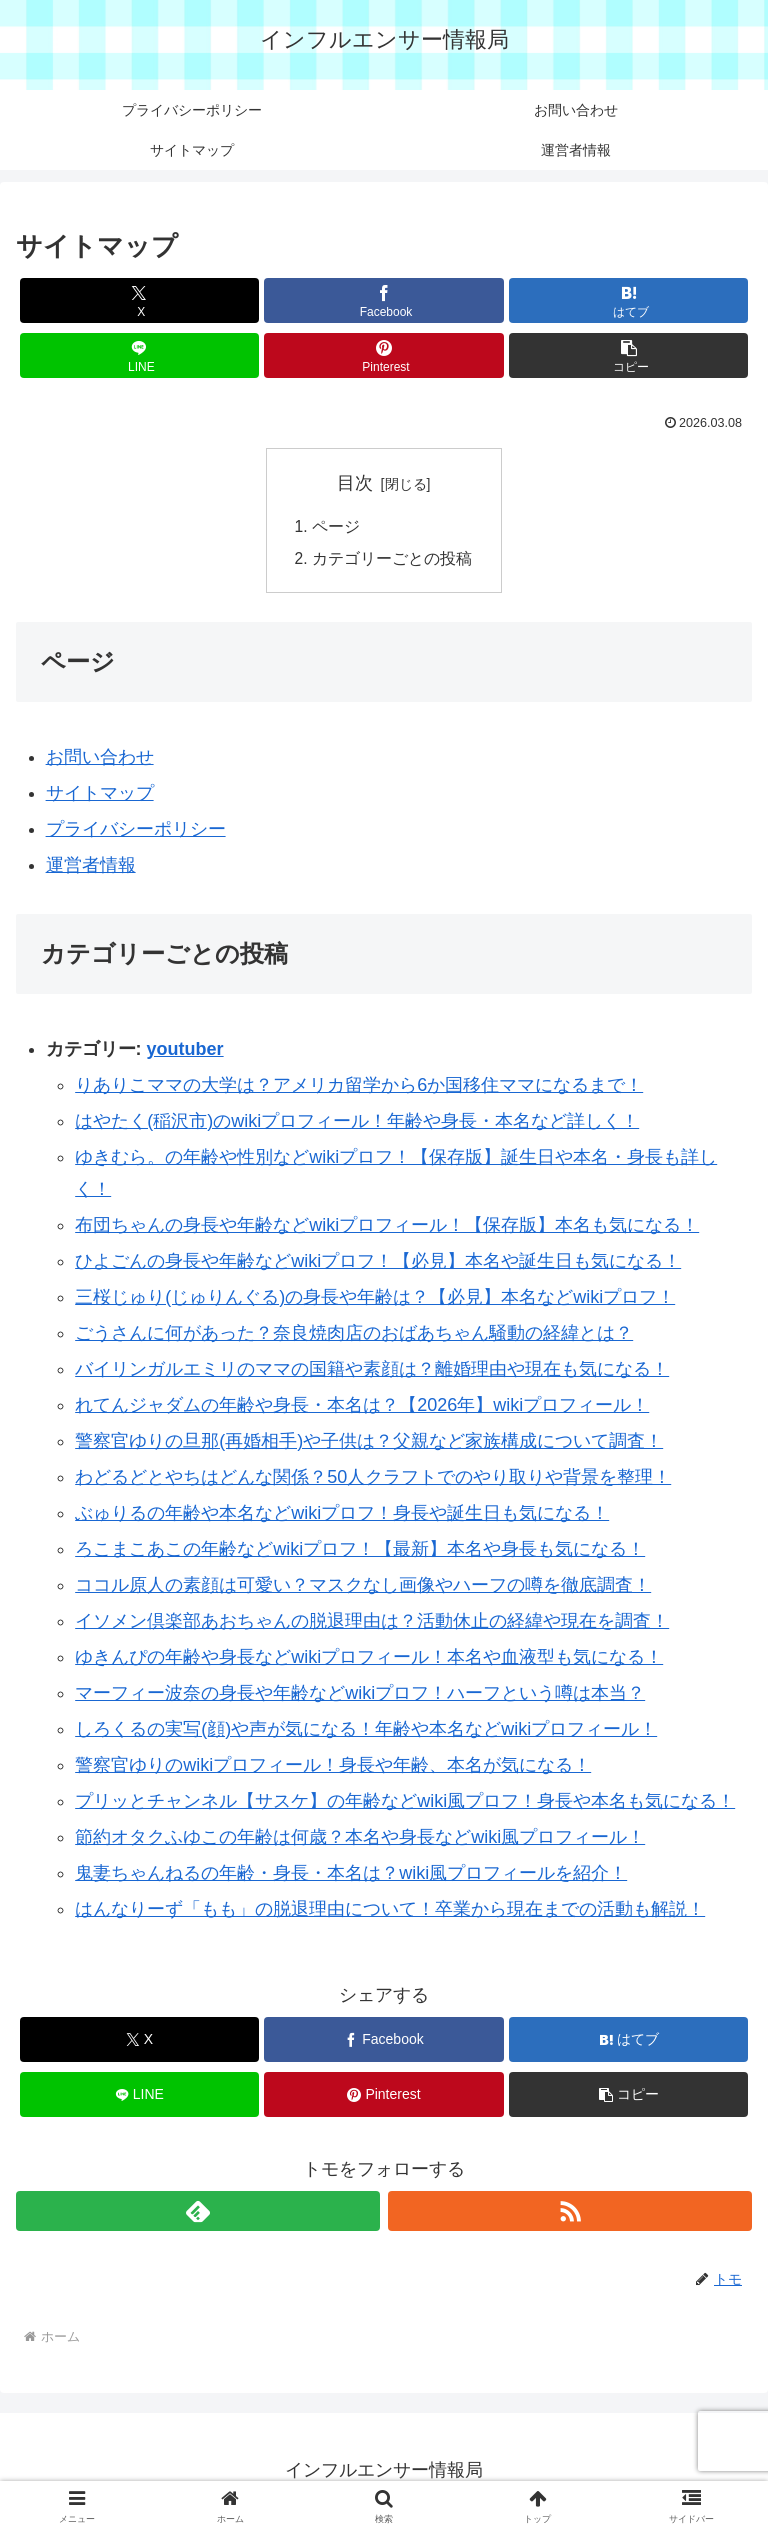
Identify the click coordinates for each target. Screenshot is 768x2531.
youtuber (185, 1052)
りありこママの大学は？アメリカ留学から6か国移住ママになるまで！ (359, 1087)
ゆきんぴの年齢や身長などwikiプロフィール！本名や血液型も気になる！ (369, 1660)
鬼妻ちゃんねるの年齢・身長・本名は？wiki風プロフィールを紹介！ (351, 1876)
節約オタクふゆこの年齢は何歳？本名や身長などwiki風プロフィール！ (360, 1840)
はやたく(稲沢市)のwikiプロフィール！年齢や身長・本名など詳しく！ (357, 1123)
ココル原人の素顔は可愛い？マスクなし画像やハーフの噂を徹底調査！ (363, 1588)
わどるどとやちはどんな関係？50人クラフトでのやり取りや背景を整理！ (373, 1480)
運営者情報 (91, 868)
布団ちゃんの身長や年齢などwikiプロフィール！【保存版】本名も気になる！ (387, 1228)
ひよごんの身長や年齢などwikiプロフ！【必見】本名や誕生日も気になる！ (378, 1264)
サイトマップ (100, 796)
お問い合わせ (100, 760)
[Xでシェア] (139, 300)
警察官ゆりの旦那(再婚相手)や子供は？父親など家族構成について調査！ (369, 1444)
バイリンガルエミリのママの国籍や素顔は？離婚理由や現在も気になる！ (372, 1372)
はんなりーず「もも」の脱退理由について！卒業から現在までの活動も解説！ (390, 1912)
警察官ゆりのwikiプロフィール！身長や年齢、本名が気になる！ (333, 1768)
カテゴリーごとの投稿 (392, 560)
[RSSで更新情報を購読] (570, 2213)
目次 (355, 483)
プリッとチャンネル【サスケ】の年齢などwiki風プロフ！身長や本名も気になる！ (405, 1804)
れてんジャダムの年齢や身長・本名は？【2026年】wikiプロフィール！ (362, 1408)
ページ (336, 528)
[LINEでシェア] (139, 355)
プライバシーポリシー (136, 832)
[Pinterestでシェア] (383, 355)
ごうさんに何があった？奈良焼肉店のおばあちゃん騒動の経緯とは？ (354, 1336)
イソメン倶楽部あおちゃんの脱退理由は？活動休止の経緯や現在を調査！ (372, 1624)
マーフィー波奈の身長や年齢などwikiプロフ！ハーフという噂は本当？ (360, 1696)
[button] (628, 355)
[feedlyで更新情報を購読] (198, 2213)
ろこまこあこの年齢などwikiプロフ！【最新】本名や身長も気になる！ (360, 1552)
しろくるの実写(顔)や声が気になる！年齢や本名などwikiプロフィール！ (366, 1732)
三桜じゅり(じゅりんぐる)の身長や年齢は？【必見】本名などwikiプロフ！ (375, 1300)
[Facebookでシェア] (383, 300)
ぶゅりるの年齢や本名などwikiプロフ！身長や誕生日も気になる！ (342, 1516)
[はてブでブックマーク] (628, 300)
